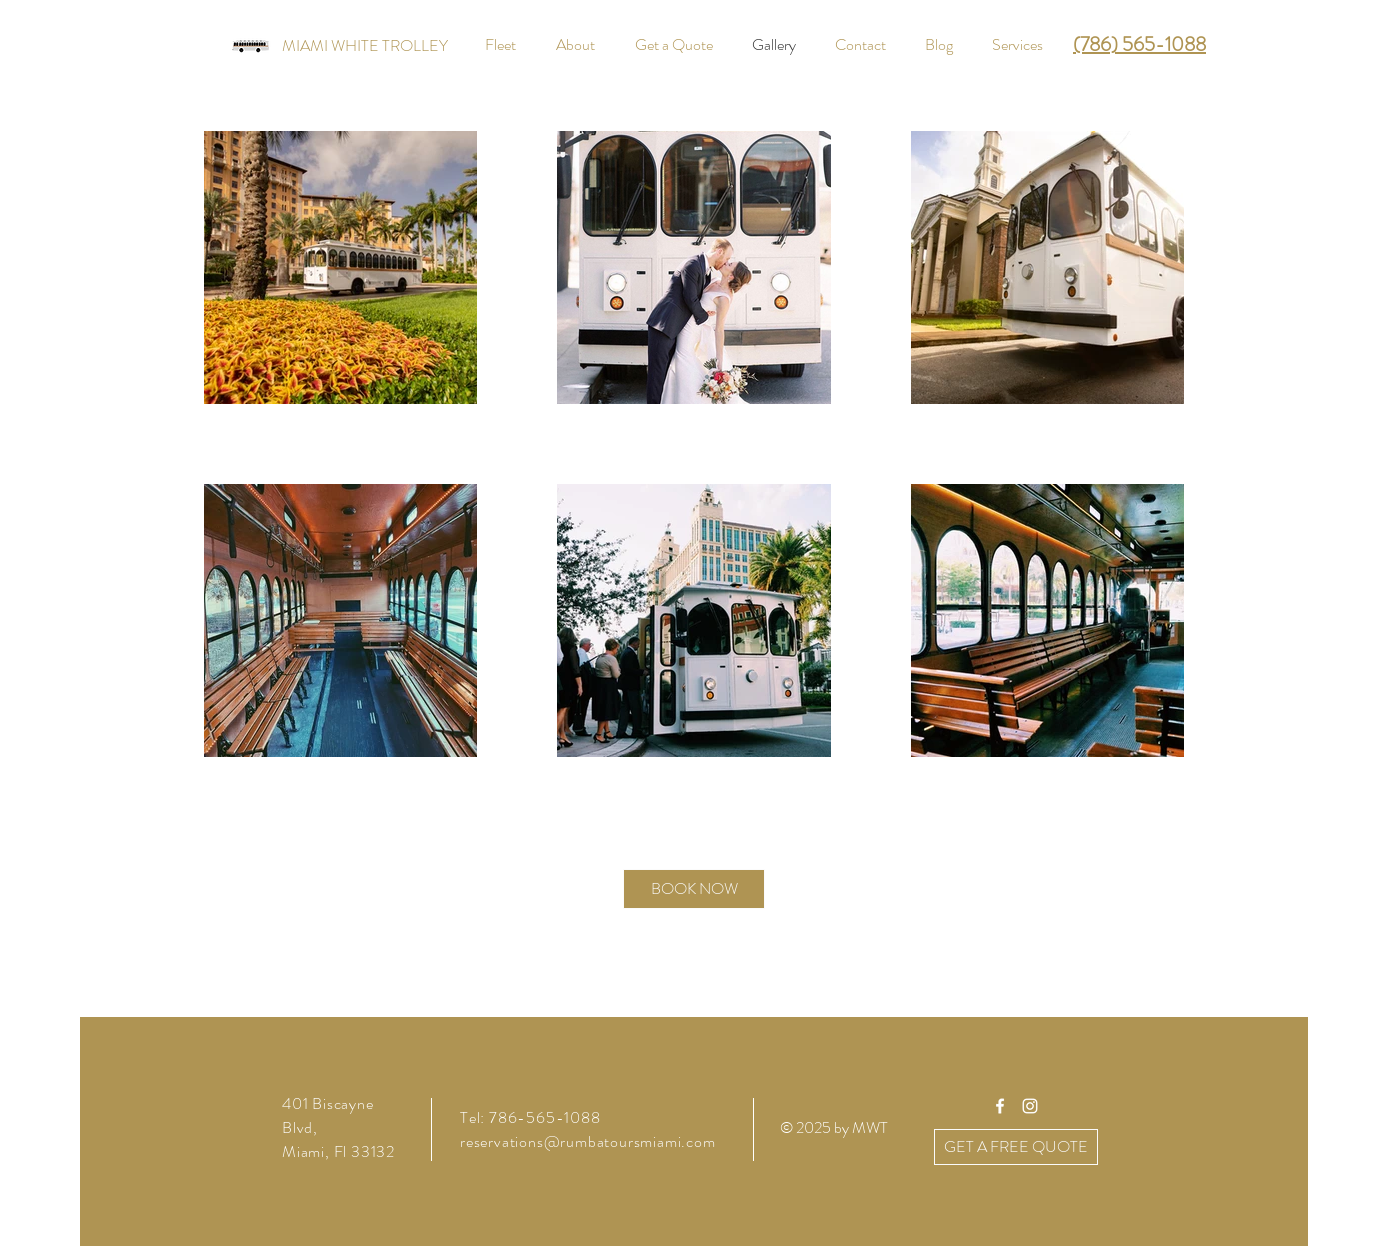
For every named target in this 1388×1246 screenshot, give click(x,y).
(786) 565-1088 (1139, 44)
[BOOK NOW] (694, 889)
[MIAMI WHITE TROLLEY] (365, 46)
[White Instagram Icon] (1030, 1106)
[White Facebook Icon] (1000, 1106)
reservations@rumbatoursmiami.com (588, 1141)
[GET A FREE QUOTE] (1016, 1147)
